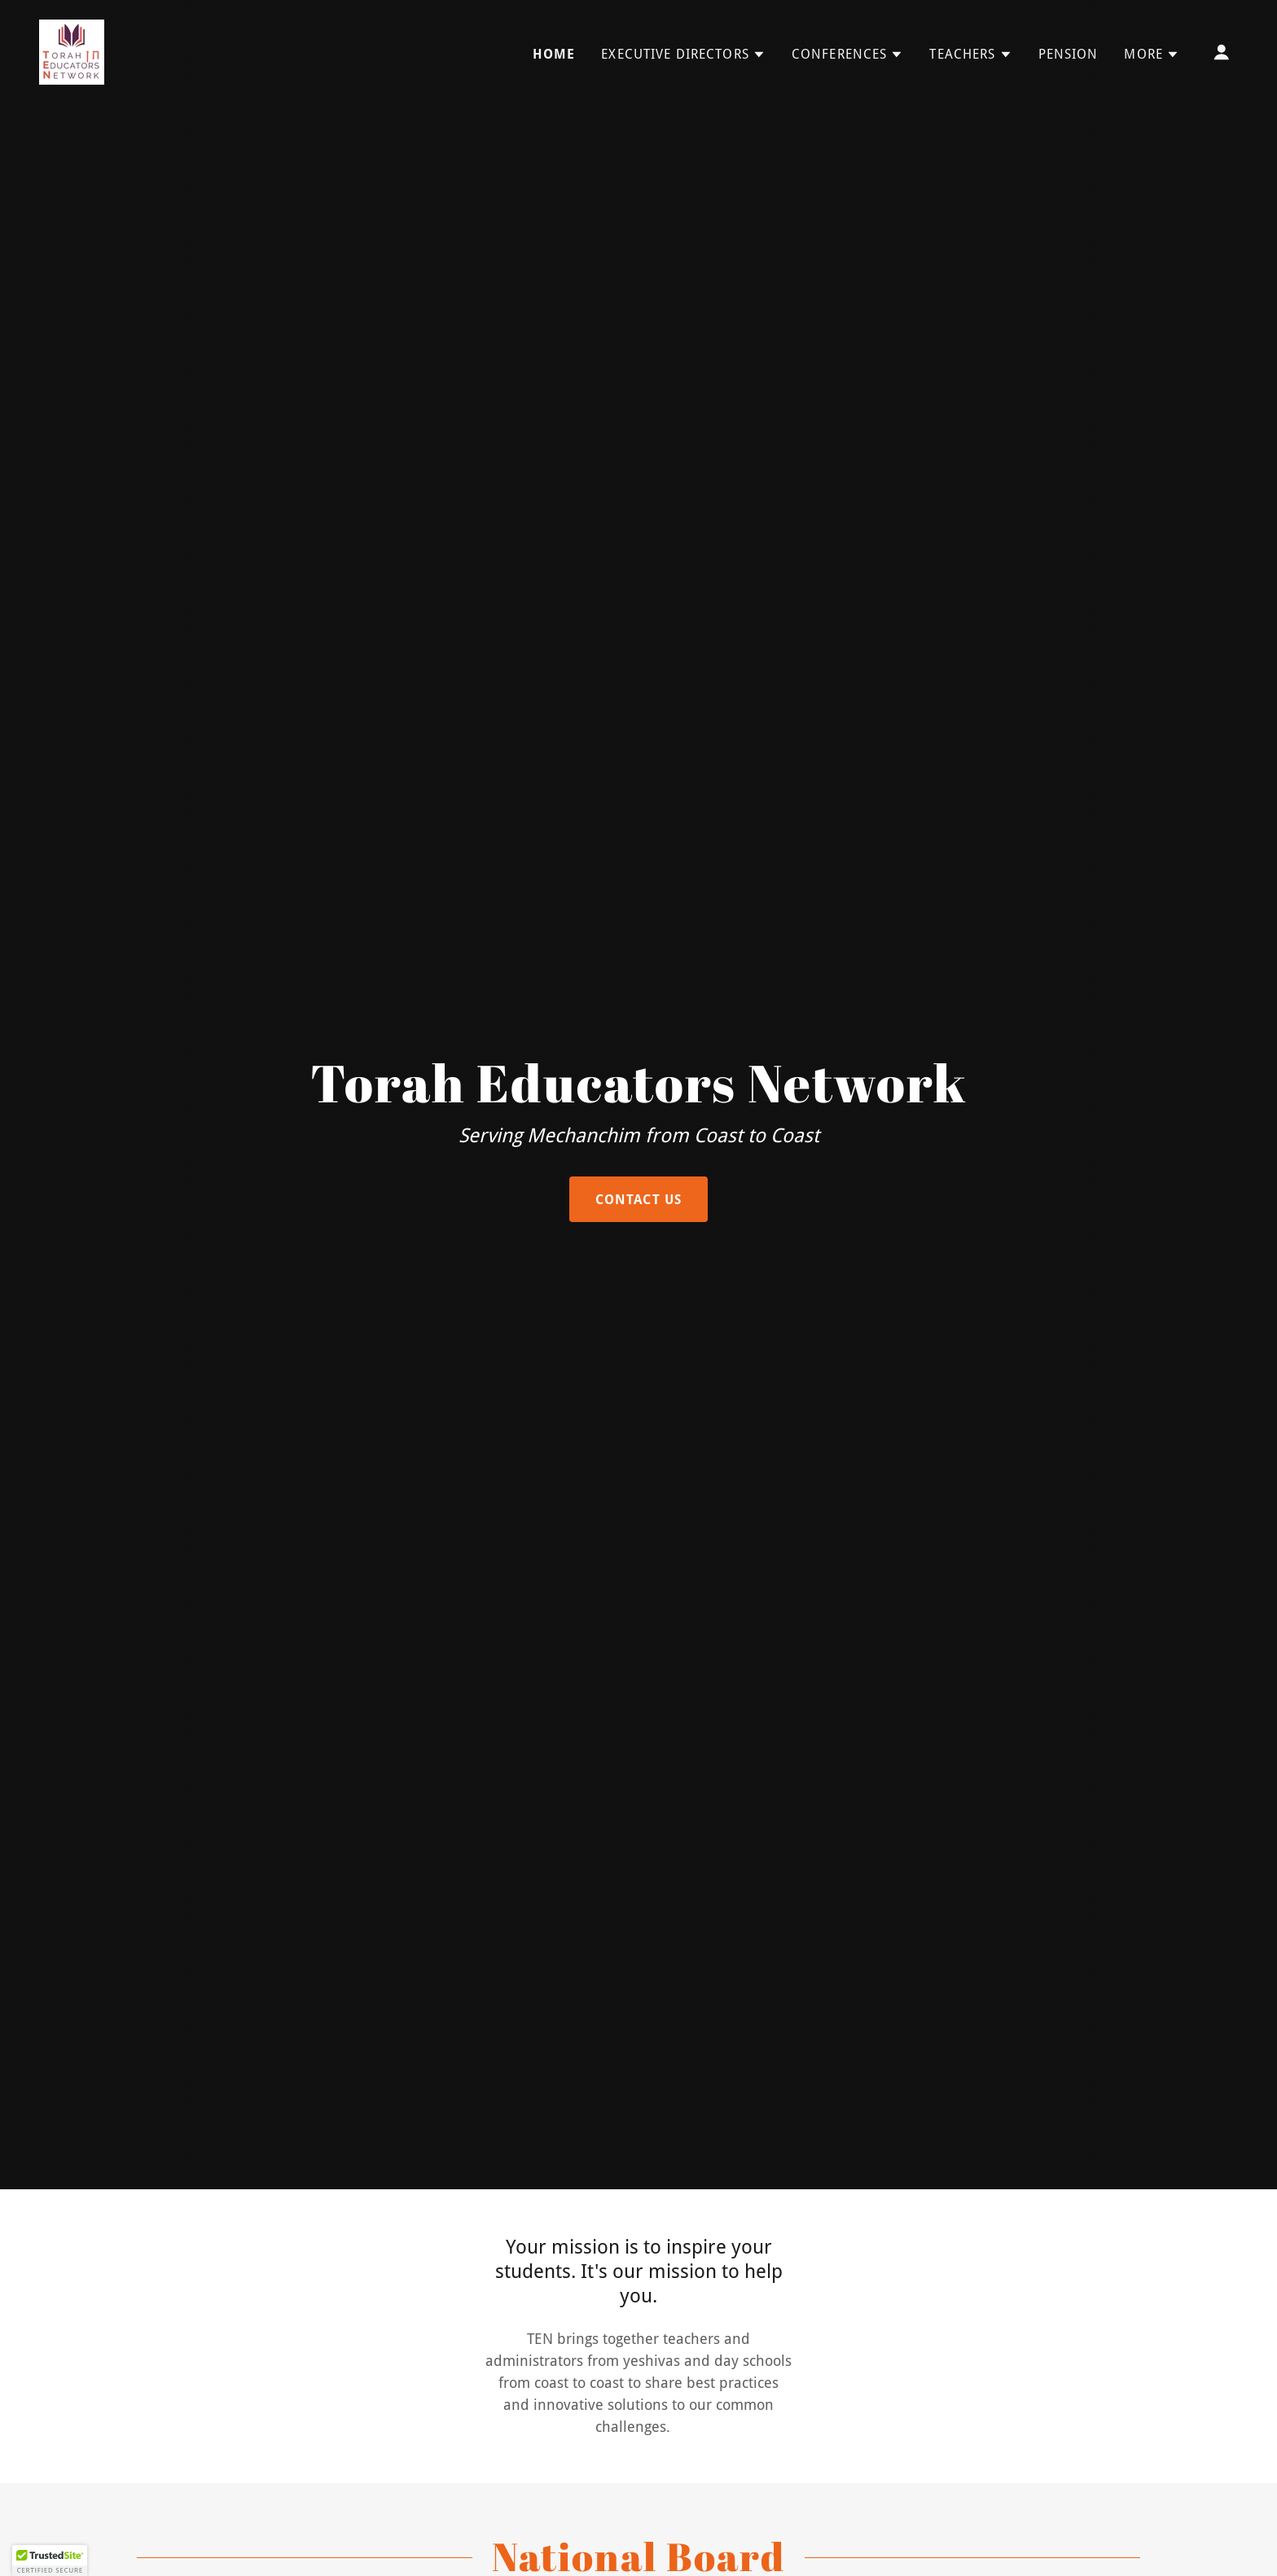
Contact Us (638, 1199)
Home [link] (554, 54)
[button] (683, 54)
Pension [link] (1068, 54)
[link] (71, 50)
